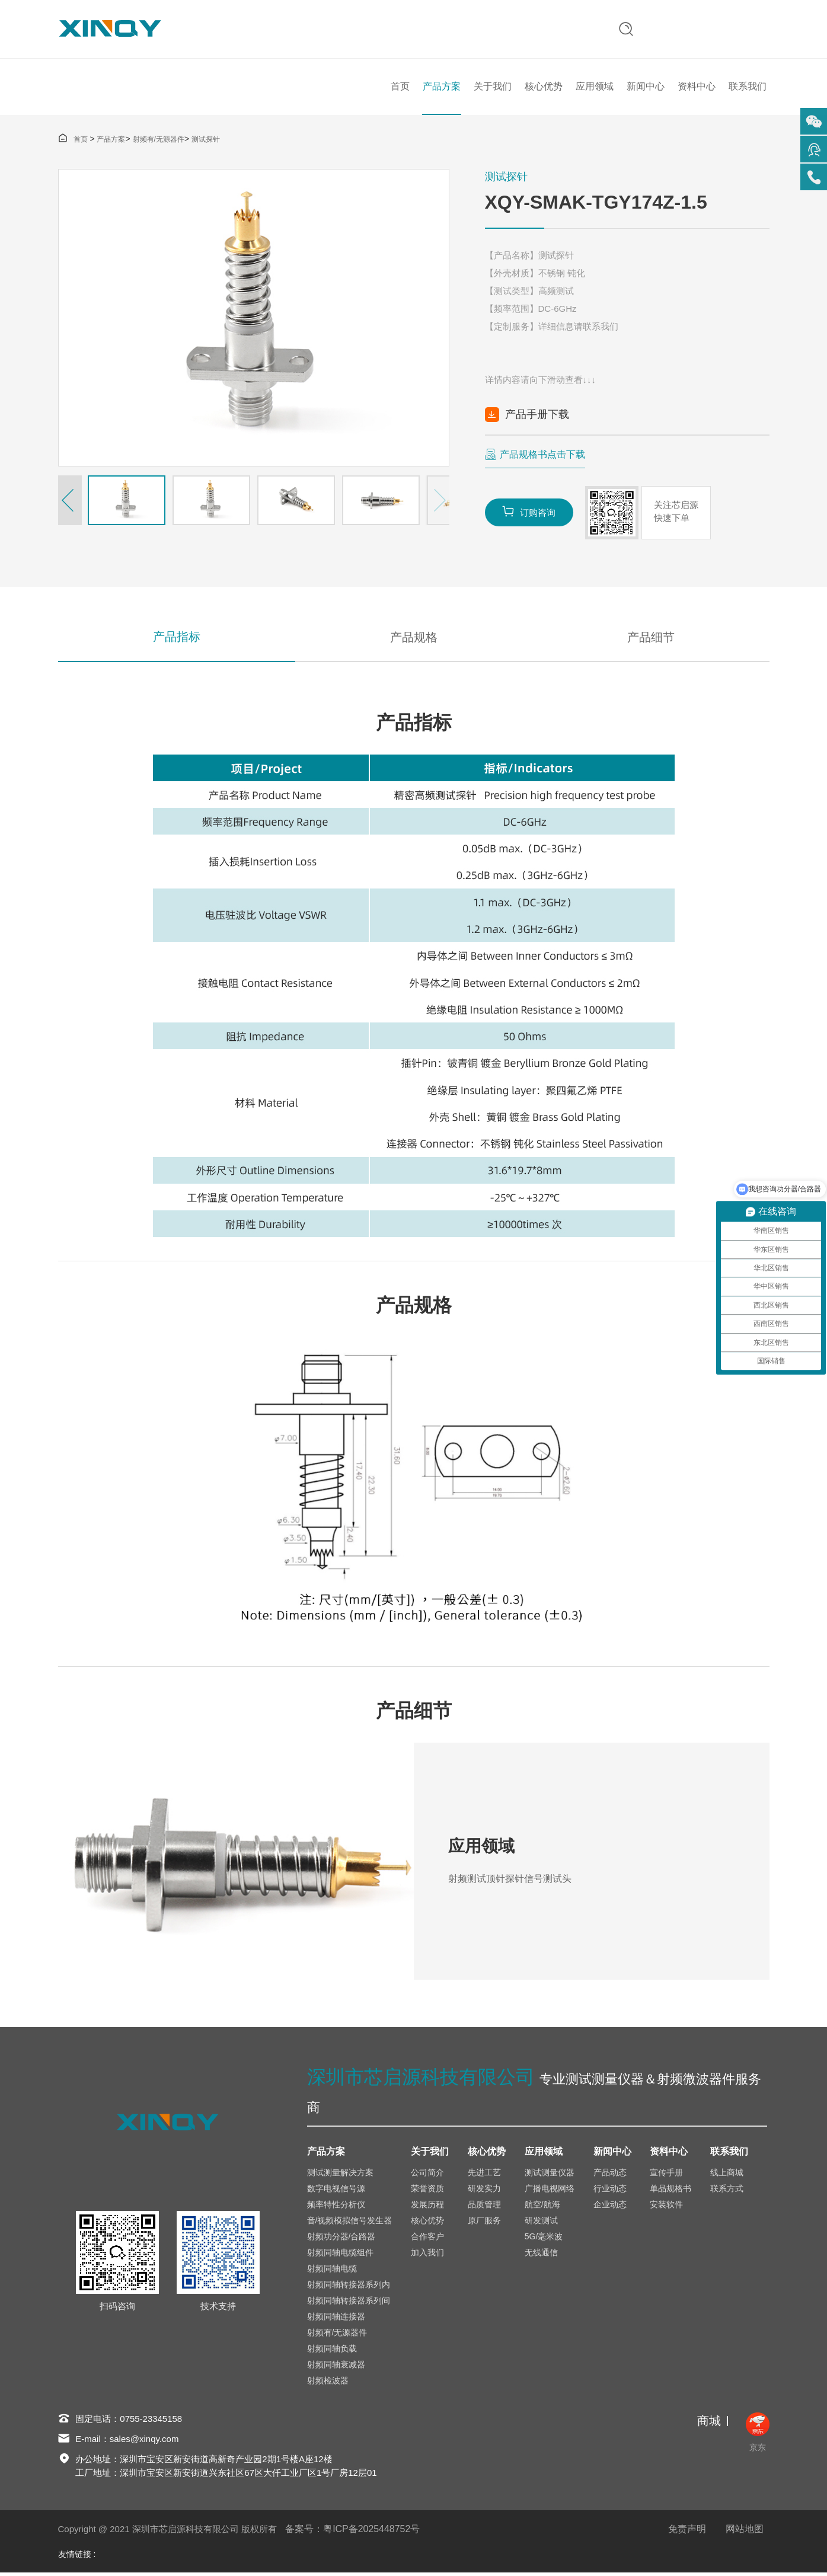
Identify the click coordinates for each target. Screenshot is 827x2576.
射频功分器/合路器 (341, 2239)
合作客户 (427, 2239)
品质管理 (484, 2207)
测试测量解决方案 (340, 2175)
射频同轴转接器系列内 (348, 2287)
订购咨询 (529, 513)
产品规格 (414, 639)
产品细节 (651, 639)
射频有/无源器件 (158, 142)
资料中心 (697, 88)
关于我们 (493, 88)
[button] (70, 503)
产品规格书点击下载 (542, 457)
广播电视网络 (549, 2191)
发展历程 (427, 2207)
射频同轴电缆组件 (340, 2255)
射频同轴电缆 (332, 2271)
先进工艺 (484, 2175)
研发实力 (484, 2191)
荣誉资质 (427, 2191)
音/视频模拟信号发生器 (349, 2223)
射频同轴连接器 (336, 2319)
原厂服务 (484, 2223)
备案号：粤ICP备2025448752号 (352, 2532)
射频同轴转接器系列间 (348, 2303)
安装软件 (666, 2207)
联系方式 (726, 2191)
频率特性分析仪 (336, 2207)
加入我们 (427, 2255)
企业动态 (610, 2207)
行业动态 (610, 2191)
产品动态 (610, 2175)
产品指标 (176, 639)
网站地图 (745, 2532)
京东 (757, 2435)
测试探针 (205, 142)
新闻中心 (646, 88)
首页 (400, 88)
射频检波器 (328, 2383)
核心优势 (544, 88)
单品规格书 (670, 2191)
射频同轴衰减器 (336, 2367)
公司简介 (427, 2175)
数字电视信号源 (336, 2191)
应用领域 (595, 88)
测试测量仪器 (549, 2175)
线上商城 (726, 2175)
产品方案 (442, 88)
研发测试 (541, 2223)
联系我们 (748, 88)
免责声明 (687, 2532)
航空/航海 (542, 2207)
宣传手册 (666, 2175)
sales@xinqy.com (144, 2442)
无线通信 (541, 2255)
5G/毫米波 (544, 2239)
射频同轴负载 (332, 2351)
